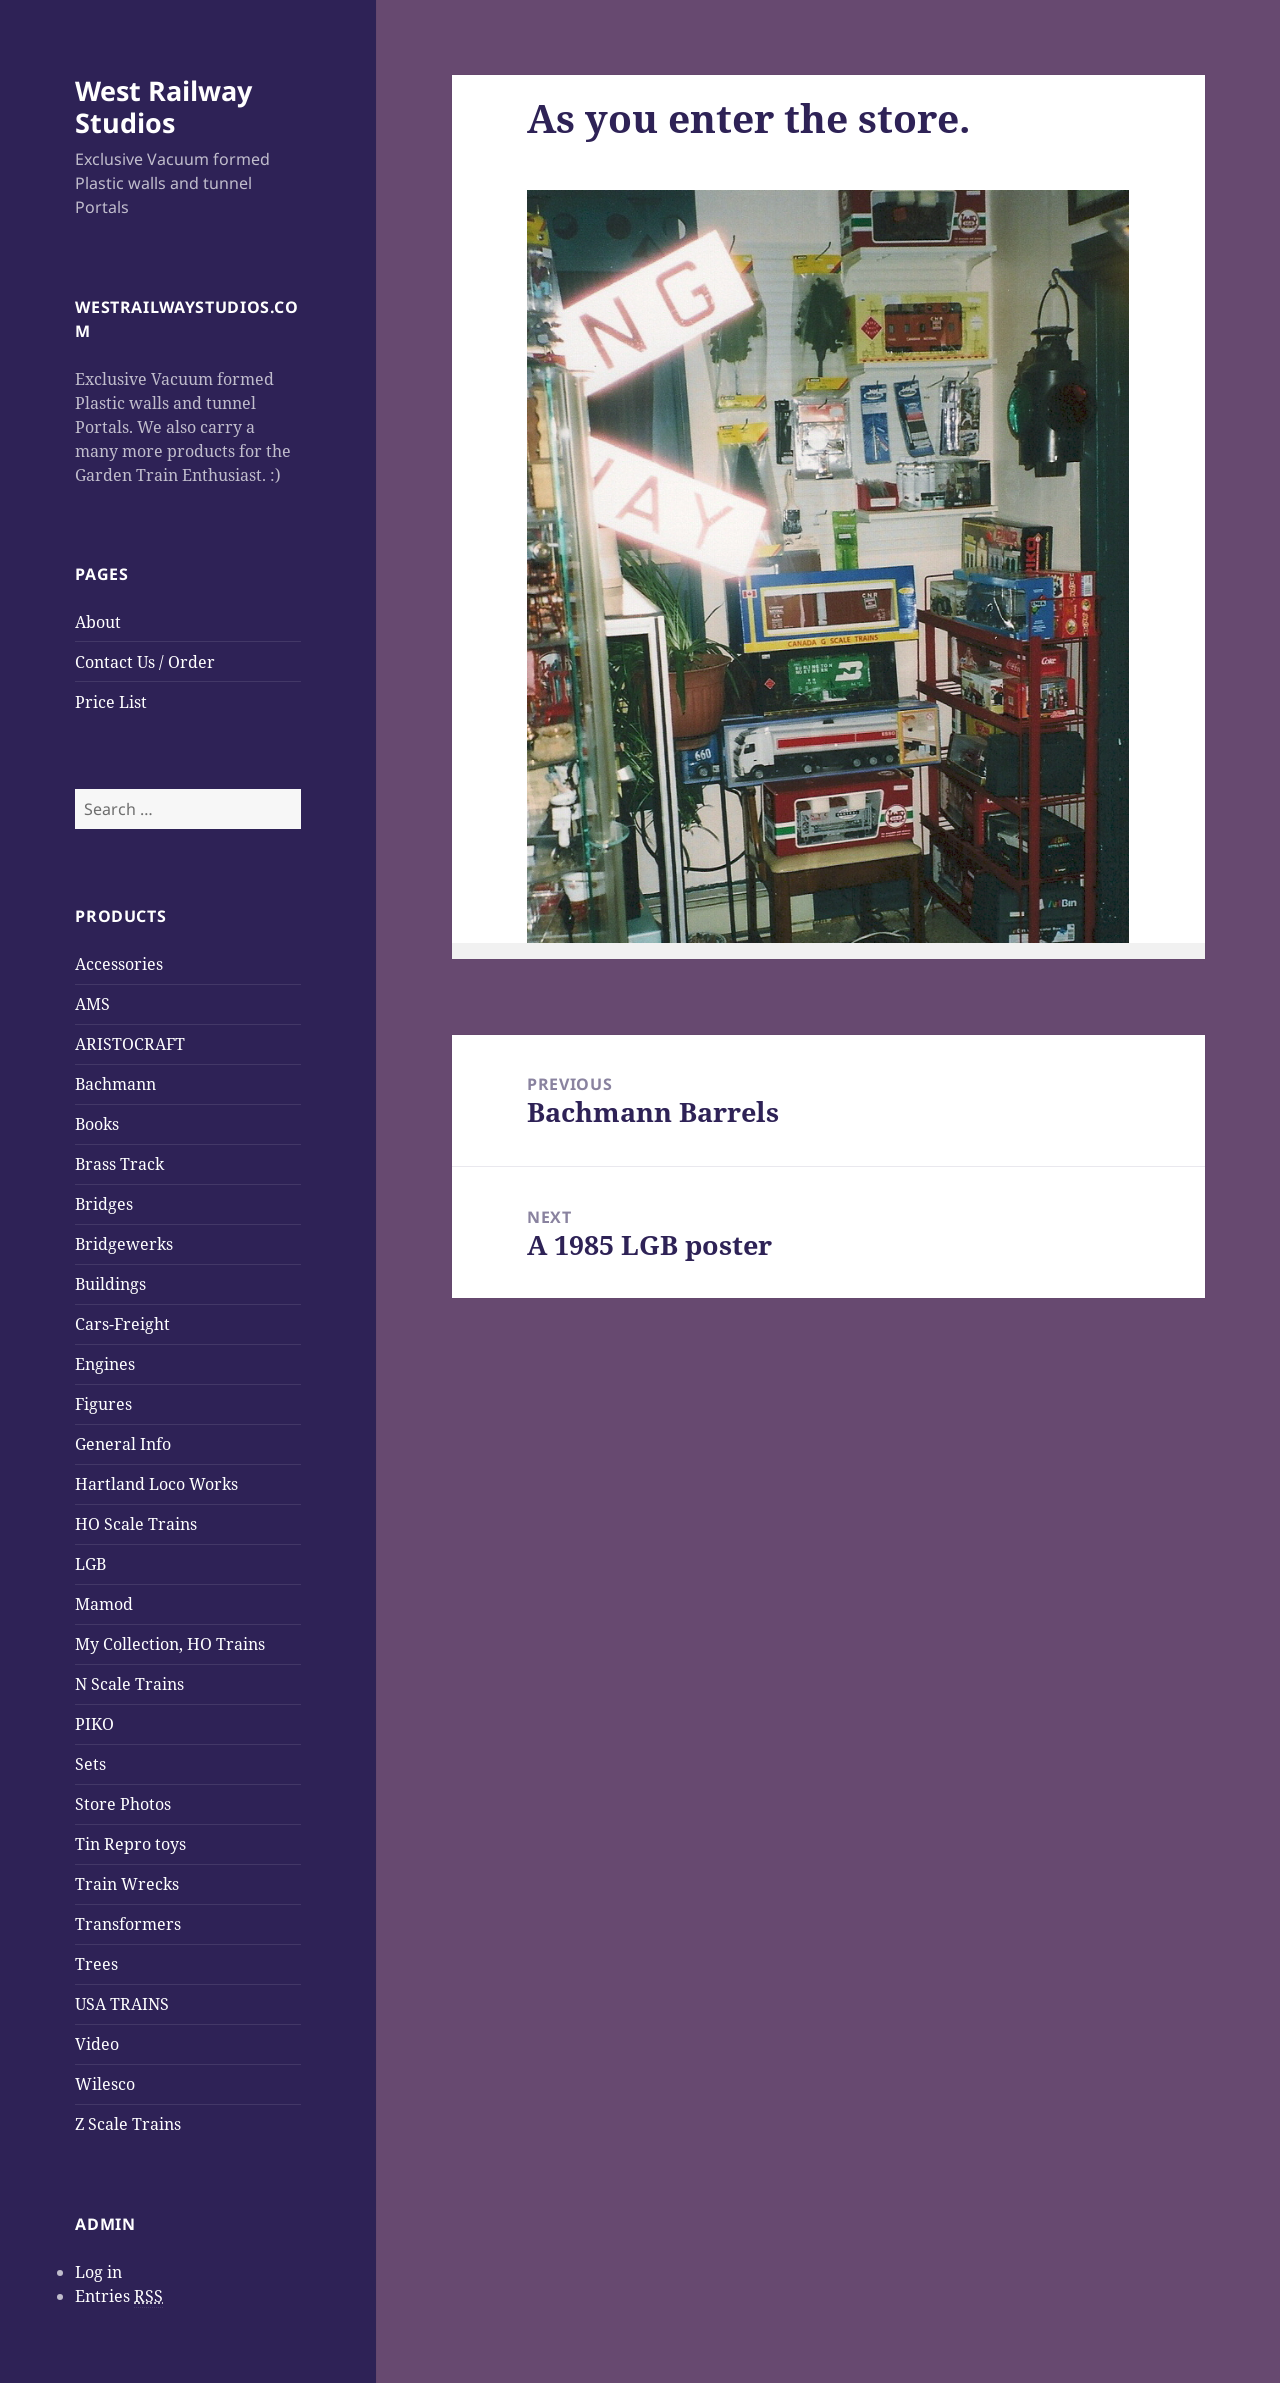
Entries (119, 2296)
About (98, 622)
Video (97, 2044)
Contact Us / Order (145, 662)
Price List (111, 702)
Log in (98, 2272)
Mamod (104, 1604)
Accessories (119, 964)
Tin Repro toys (130, 1844)
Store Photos (123, 1804)
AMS (92, 1004)
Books (97, 1124)
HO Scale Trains (136, 1524)
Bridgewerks (124, 1244)
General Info (123, 1444)
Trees (96, 1964)
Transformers (128, 1924)
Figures (103, 1404)
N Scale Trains (129, 1684)
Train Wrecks (127, 1884)
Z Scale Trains (128, 2124)
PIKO (94, 1724)
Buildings (110, 1284)
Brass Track (119, 1164)
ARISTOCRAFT (130, 1044)
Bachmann (115, 1084)
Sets (90, 1764)
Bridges (104, 1204)
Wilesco (105, 2084)
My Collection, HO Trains (170, 1644)
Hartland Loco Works (156, 1484)
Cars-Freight (122, 1324)
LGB (90, 1564)
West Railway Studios (163, 106)
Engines (105, 1364)
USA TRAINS (122, 2004)
